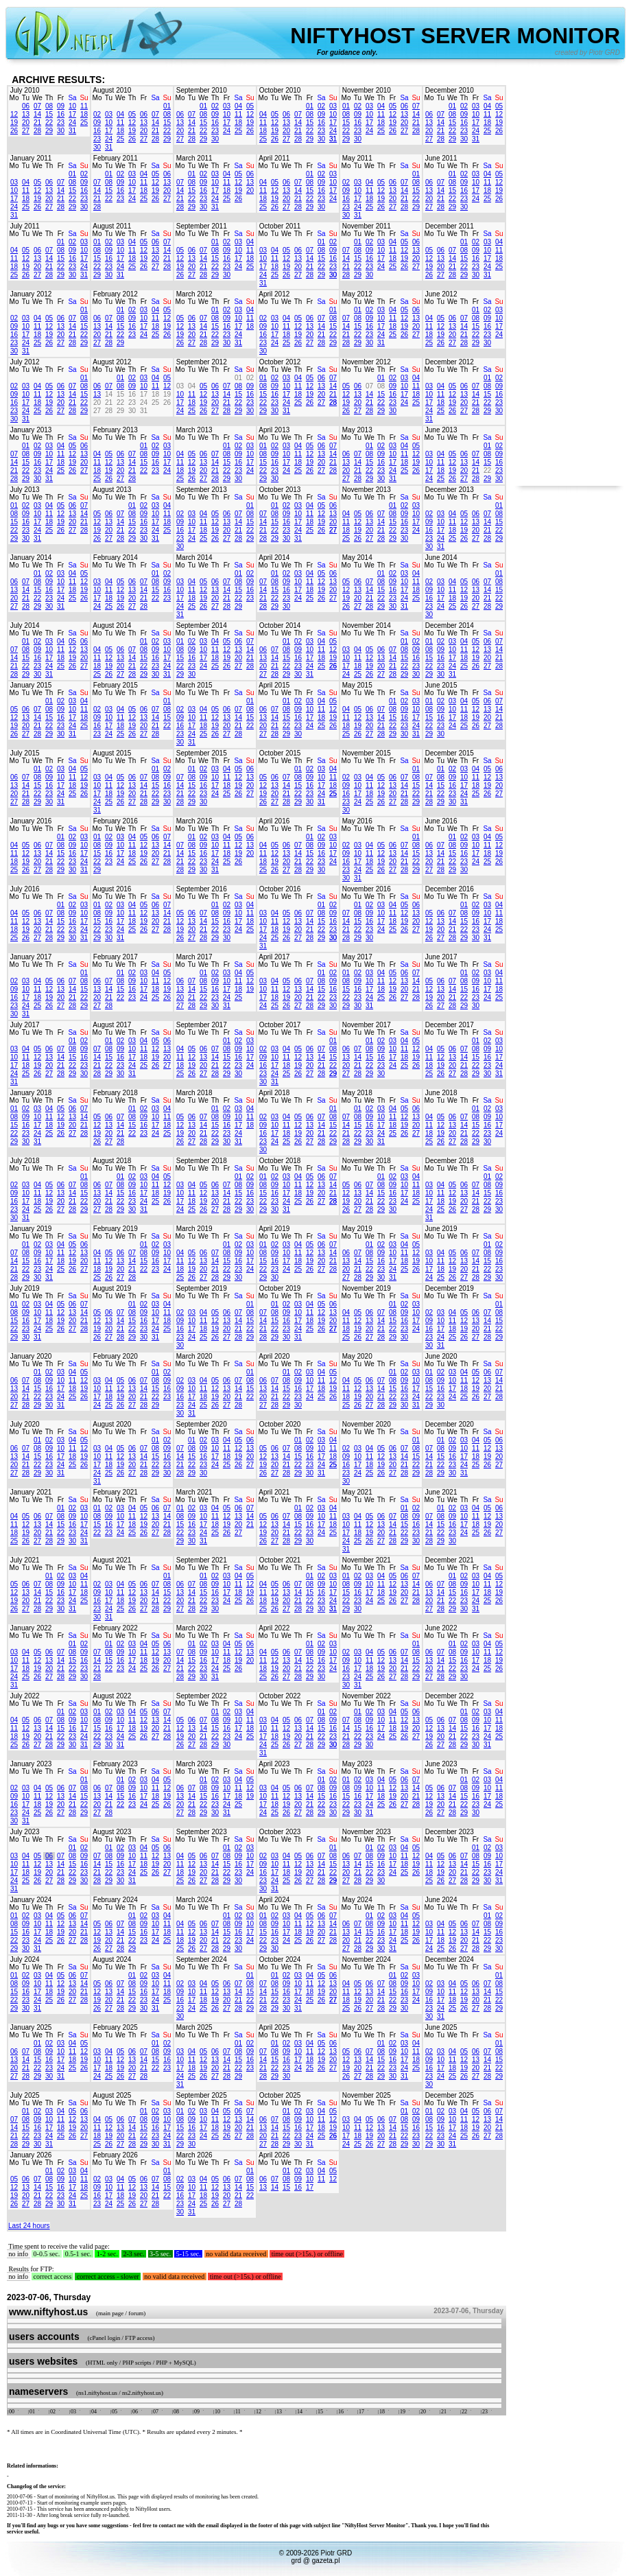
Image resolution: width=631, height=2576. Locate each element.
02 (97, 114)
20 (25, 122)
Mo (14, 98)
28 (37, 130)
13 (25, 114)
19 (14, 122)
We (37, 98)
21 (37, 122)
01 (167, 106)
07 (37, 106)
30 (60, 130)
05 (132, 114)
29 (49, 130)
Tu (25, 98)
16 (60, 114)
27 (25, 130)
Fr (61, 98)
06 (25, 106)
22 (49, 122)
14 (37, 114)
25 (84, 122)
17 (72, 114)
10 (72, 106)
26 (14, 130)
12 (14, 114)
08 (49, 106)
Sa (72, 98)
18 (84, 114)
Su (84, 98)
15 (49, 114)
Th (49, 98)
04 (120, 114)
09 (60, 106)
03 (108, 114)
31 (72, 130)
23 (60, 122)
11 (84, 106)
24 (72, 122)
